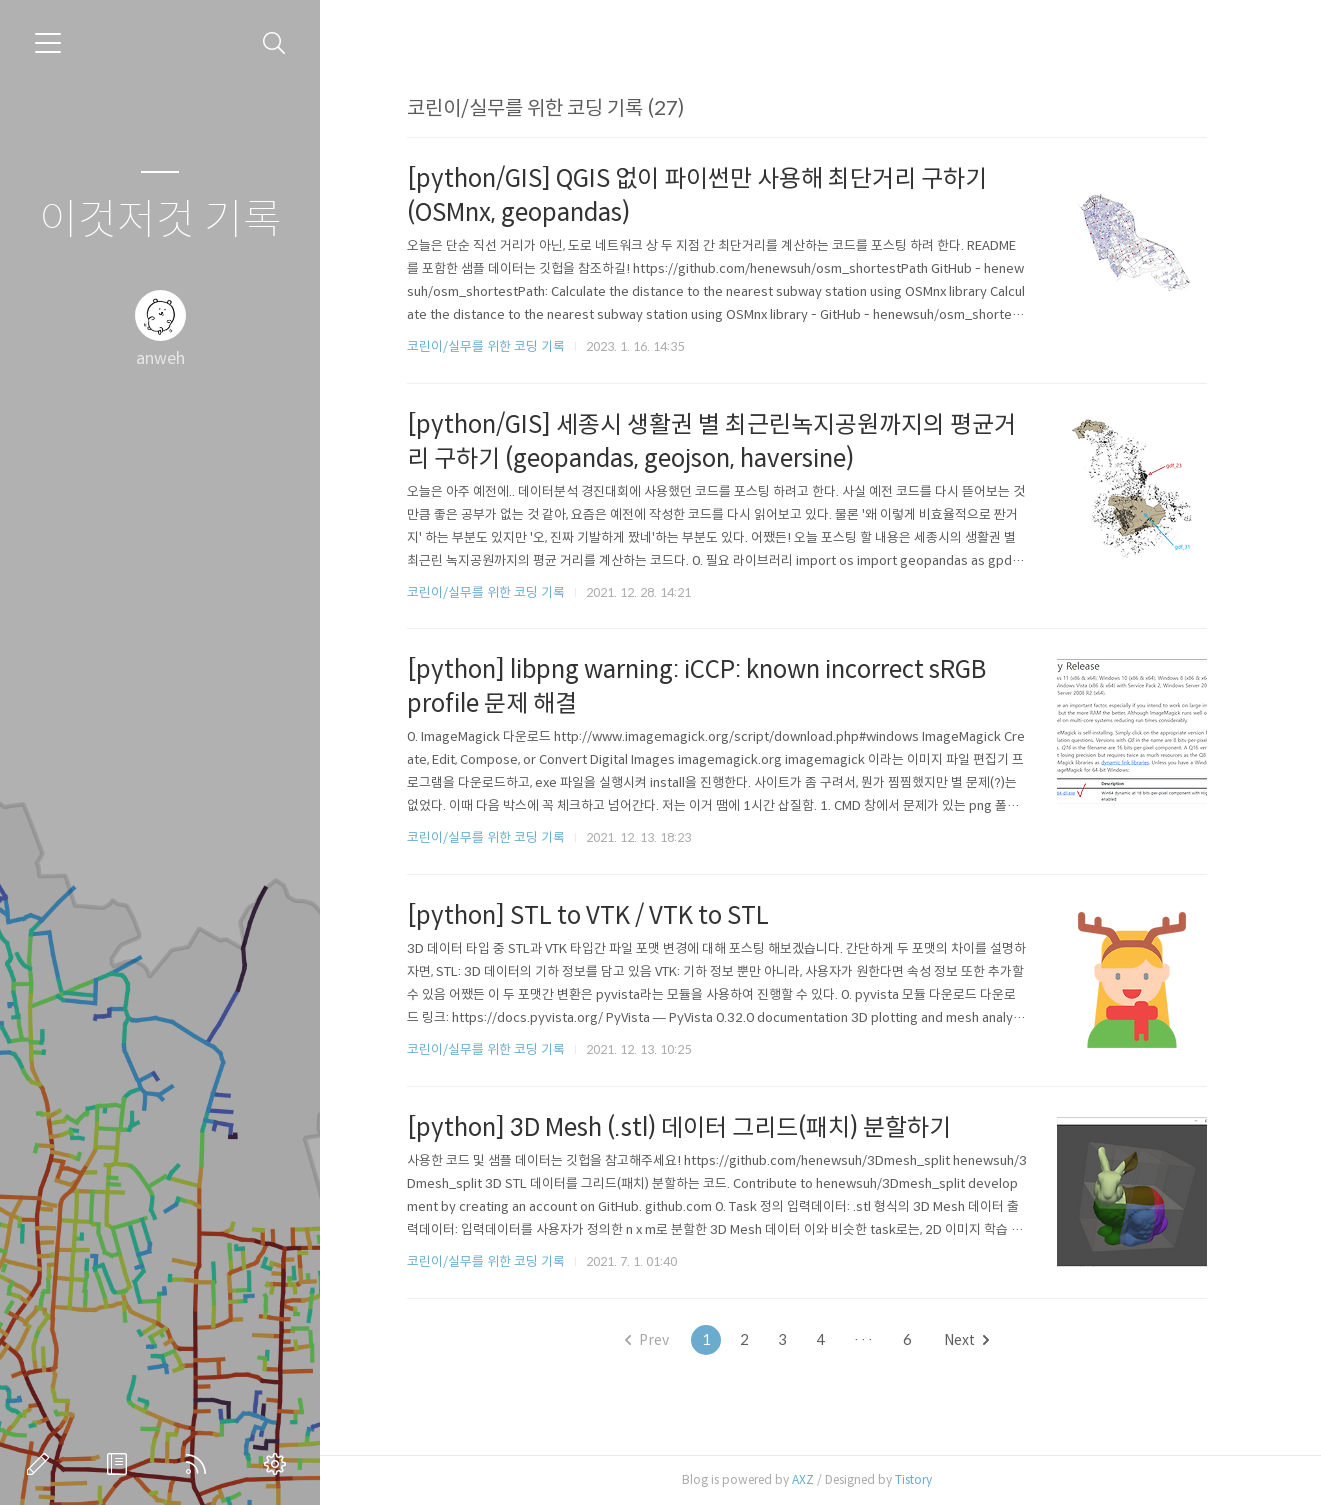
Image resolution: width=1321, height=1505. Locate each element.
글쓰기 (42, 1464)
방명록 (121, 1464)
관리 (279, 1464)
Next (971, 1340)
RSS (200, 1464)
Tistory (918, 1479)
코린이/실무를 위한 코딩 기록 (491, 346)
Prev (652, 1340)
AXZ (808, 1479)
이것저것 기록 (160, 220)
